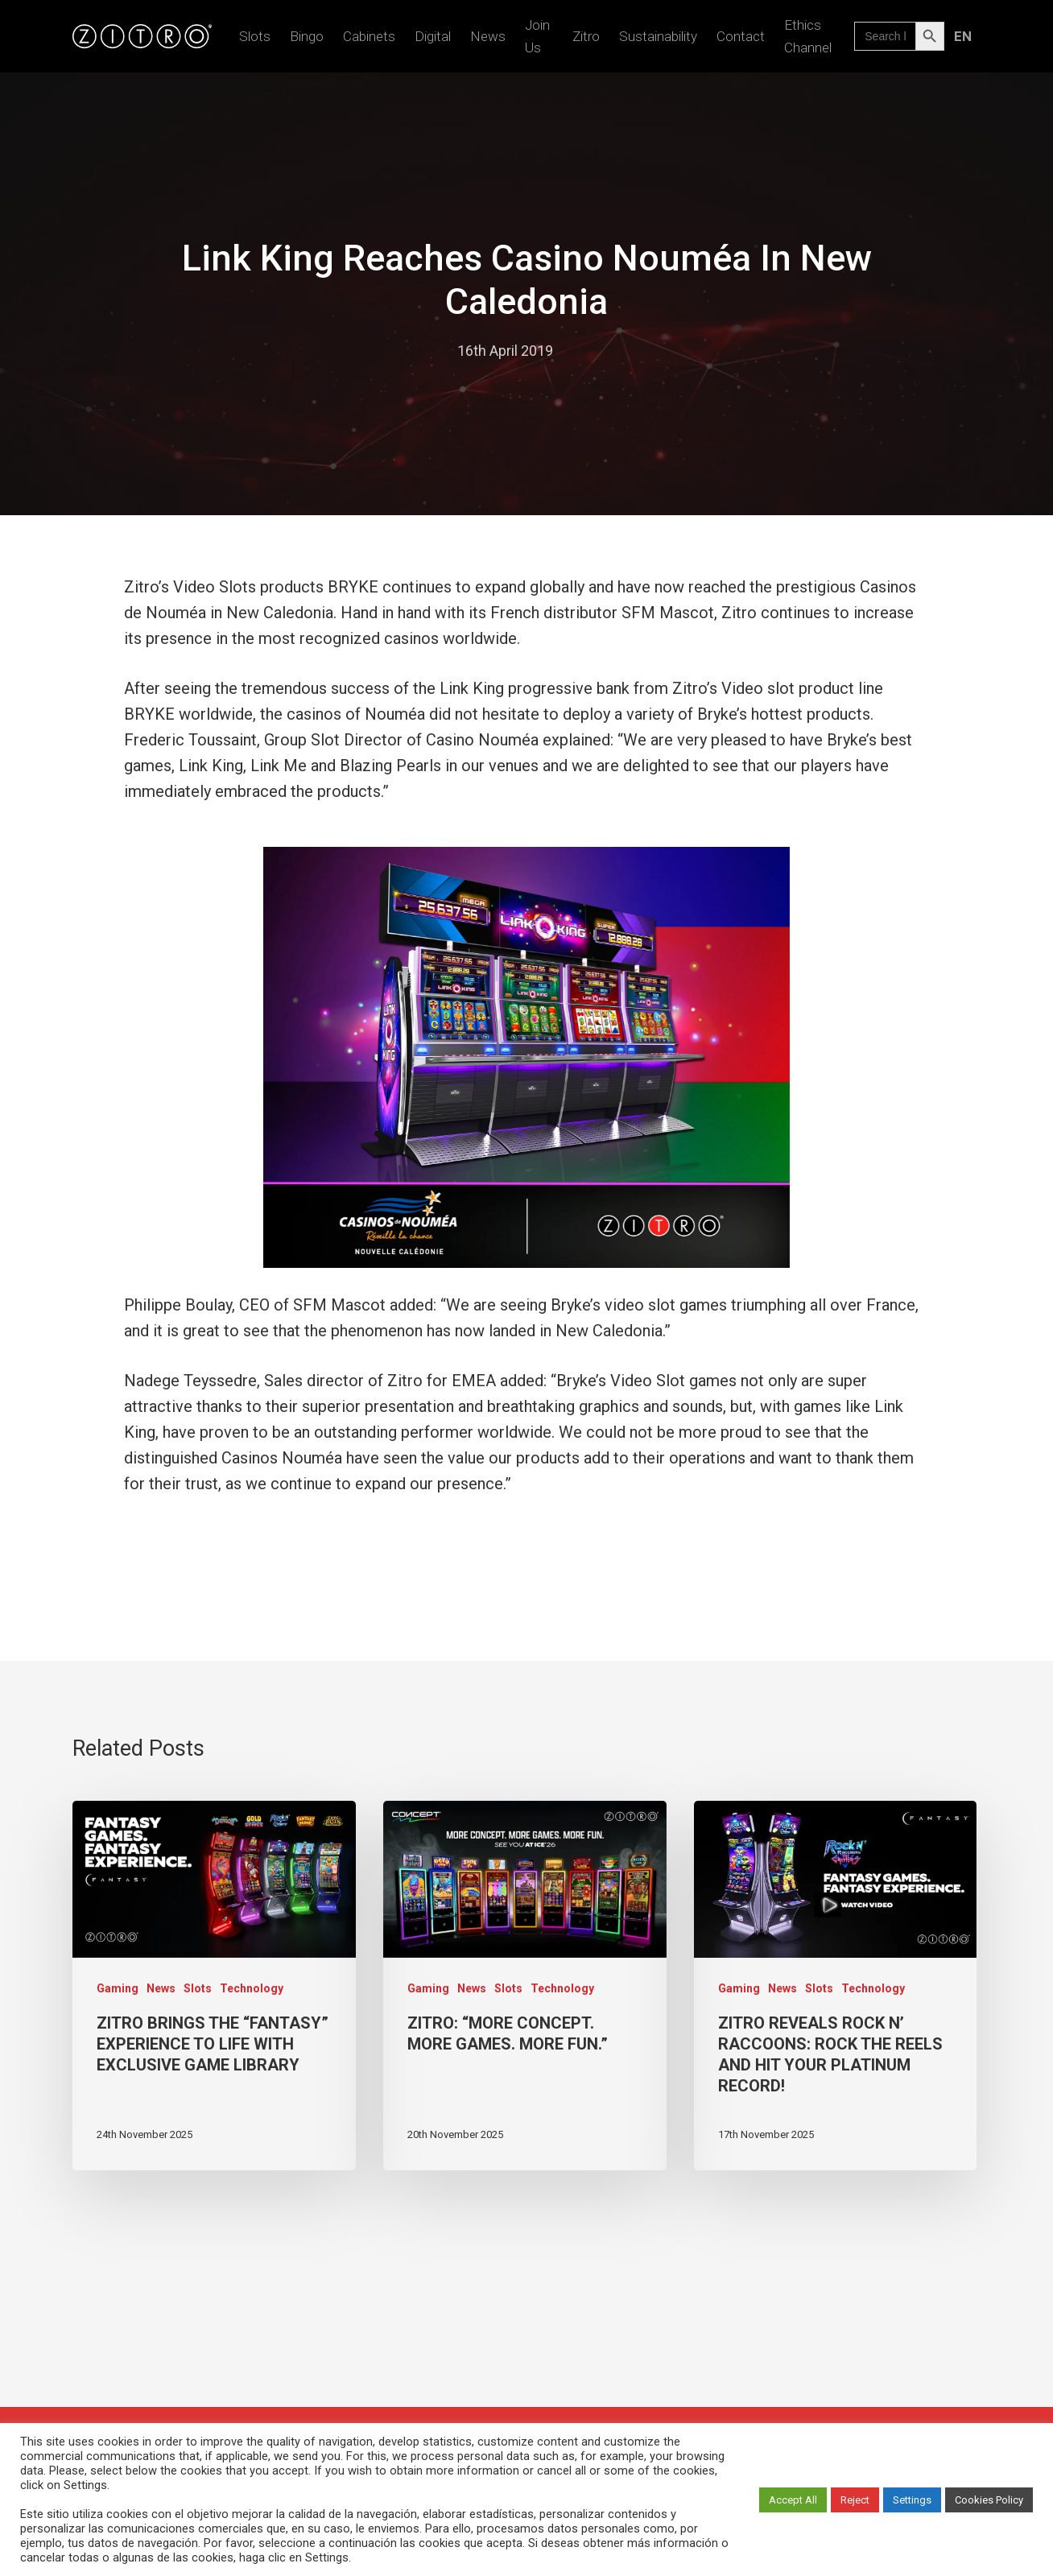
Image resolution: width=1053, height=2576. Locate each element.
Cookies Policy (989, 2500)
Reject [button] (854, 2500)
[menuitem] (962, 36)
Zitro (586, 36)
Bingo (307, 36)
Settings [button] (912, 2500)
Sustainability (658, 36)
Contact (740, 36)
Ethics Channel (808, 36)
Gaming (117, 1988)
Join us (537, 36)
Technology (251, 1988)
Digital (433, 36)
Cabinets (369, 36)
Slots (254, 36)
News (488, 36)
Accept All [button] (793, 2500)
